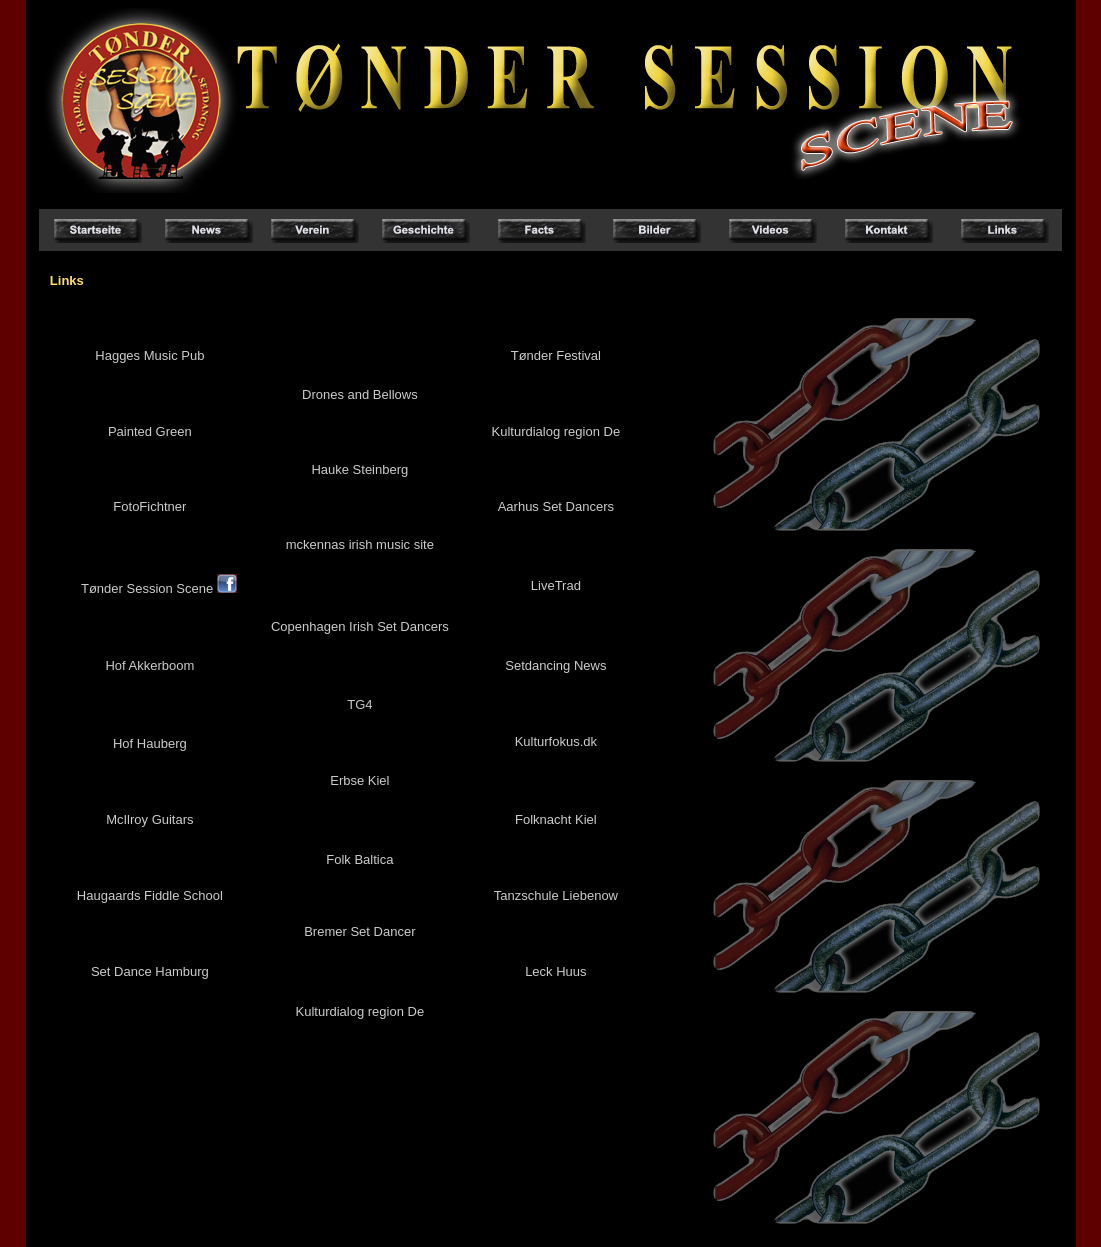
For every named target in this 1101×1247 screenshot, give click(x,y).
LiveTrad (556, 585)
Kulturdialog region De (556, 431)
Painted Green (150, 431)
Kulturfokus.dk (556, 741)
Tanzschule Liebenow (556, 895)
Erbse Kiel (359, 780)
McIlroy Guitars (149, 819)
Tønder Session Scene (159, 588)
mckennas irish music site (360, 544)
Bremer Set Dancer (359, 931)
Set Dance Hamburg (150, 971)
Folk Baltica (359, 859)
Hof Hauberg (150, 743)
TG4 (359, 704)
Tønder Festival (556, 355)
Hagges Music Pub (149, 355)
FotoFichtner (149, 506)
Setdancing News (555, 665)
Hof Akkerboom (149, 665)
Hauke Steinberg (359, 469)
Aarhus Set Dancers (556, 506)
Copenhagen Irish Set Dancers (360, 626)
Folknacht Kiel (556, 819)
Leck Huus (555, 971)
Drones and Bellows (360, 394)
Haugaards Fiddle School (150, 895)
